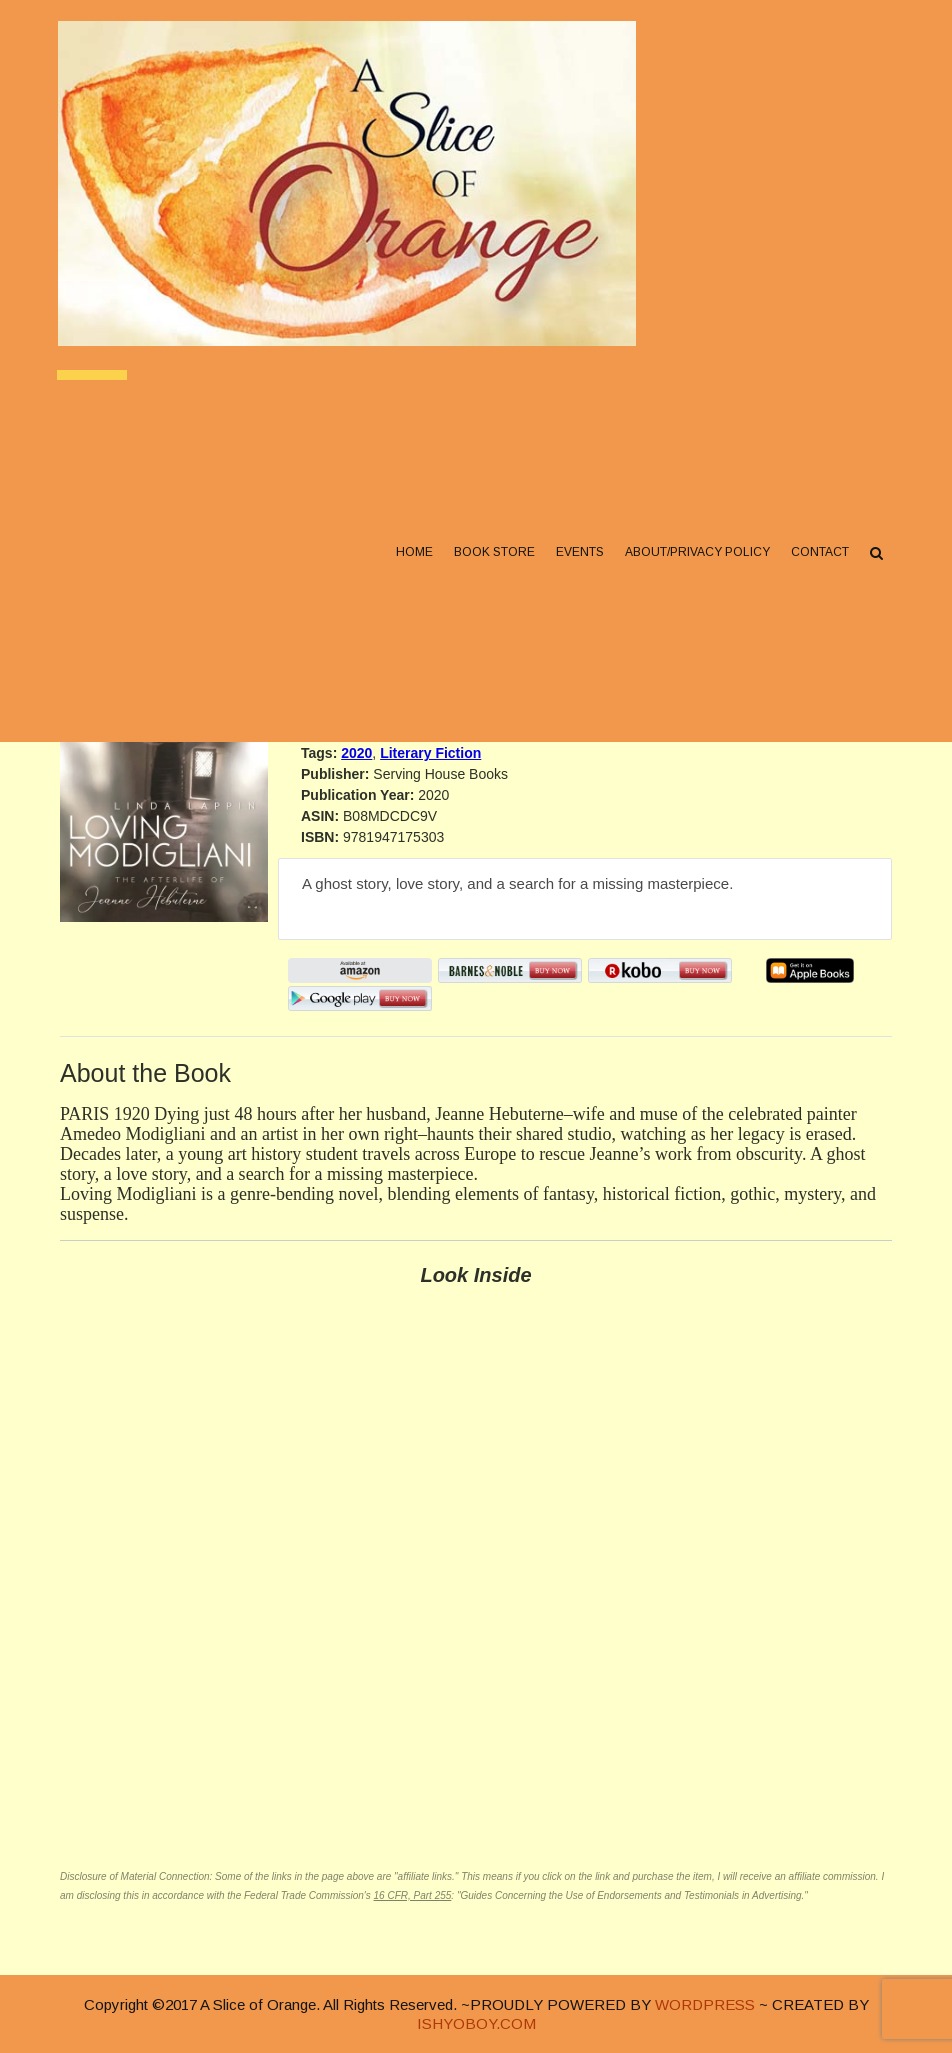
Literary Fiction (430, 753)
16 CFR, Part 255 (413, 1895)
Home (412, 561)
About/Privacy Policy (695, 561)
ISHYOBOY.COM (476, 2023)
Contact (818, 561)
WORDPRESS (705, 2004)
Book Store (492, 561)
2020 (356, 753)
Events (578, 561)
